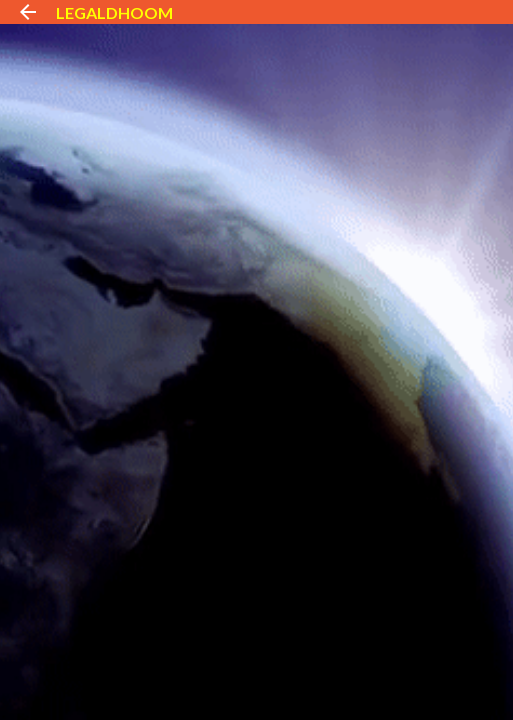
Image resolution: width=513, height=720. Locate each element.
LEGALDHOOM (114, 12)
